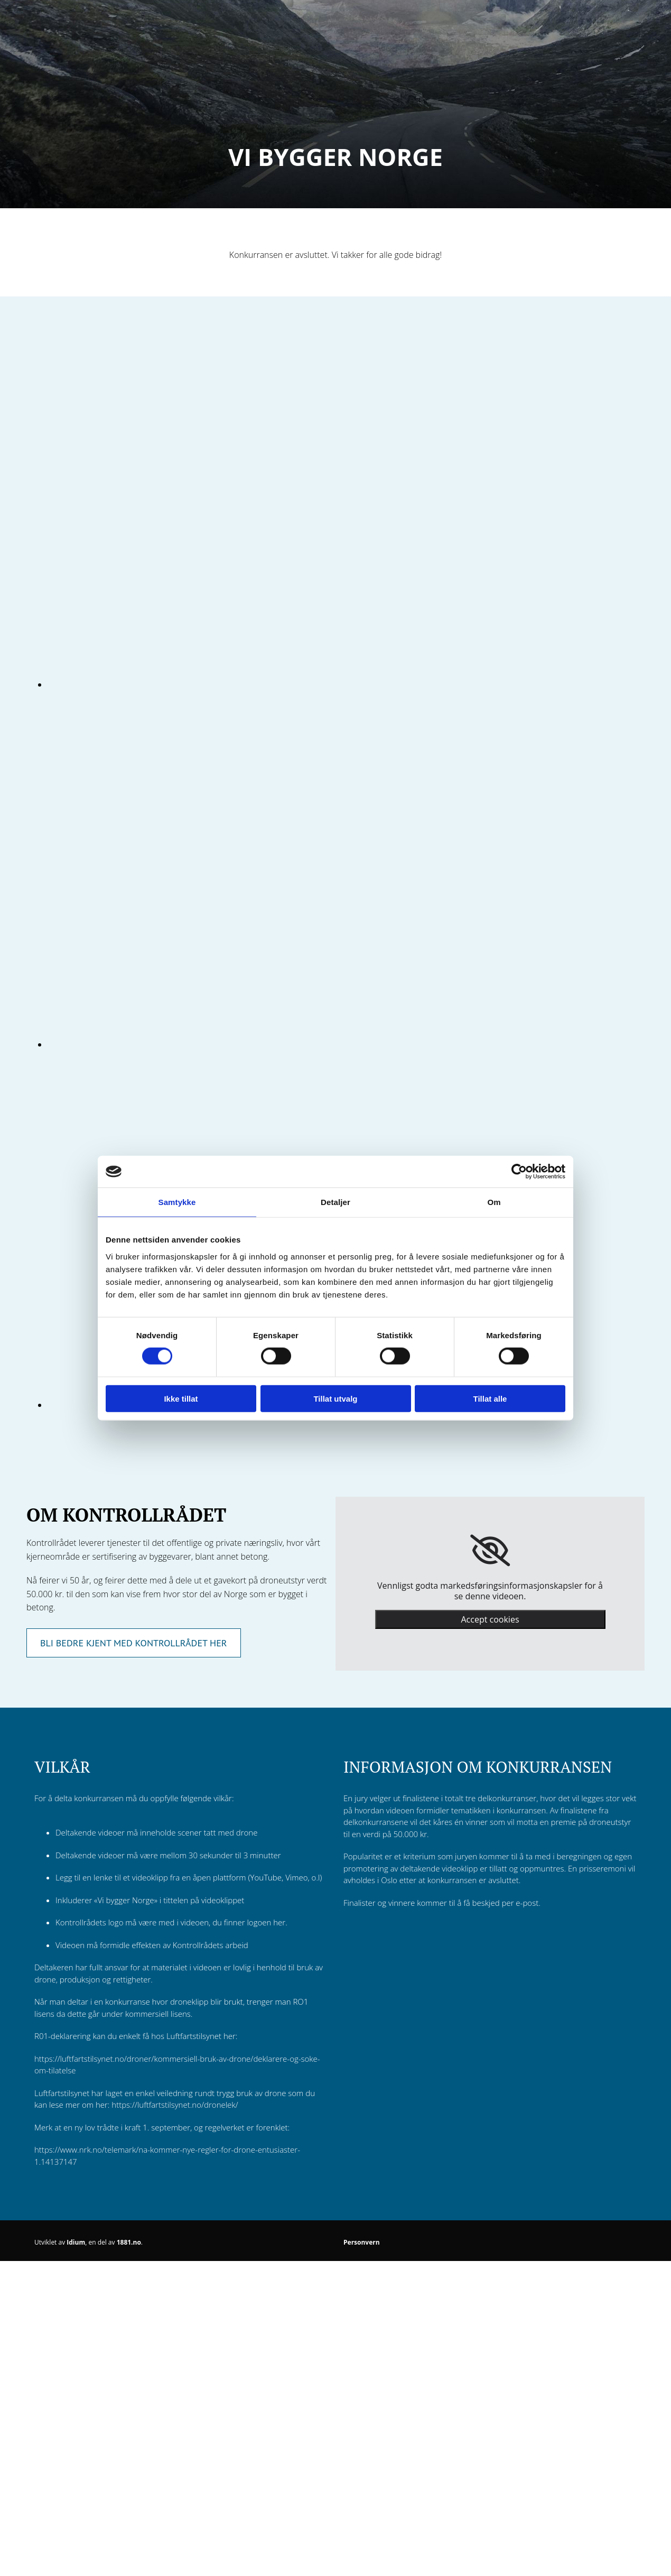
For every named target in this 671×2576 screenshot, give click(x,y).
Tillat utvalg (335, 1398)
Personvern (361, 2242)
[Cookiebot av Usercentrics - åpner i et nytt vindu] (519, 1172)
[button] (133, 1642)
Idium (76, 2242)
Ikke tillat (181, 1398)
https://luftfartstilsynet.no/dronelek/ (174, 2104)
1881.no (129, 2242)
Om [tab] (493, 1202)
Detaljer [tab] (335, 1202)
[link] (490, 1551)
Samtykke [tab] (177, 1202)
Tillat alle (490, 1398)
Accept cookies (490, 1619)
